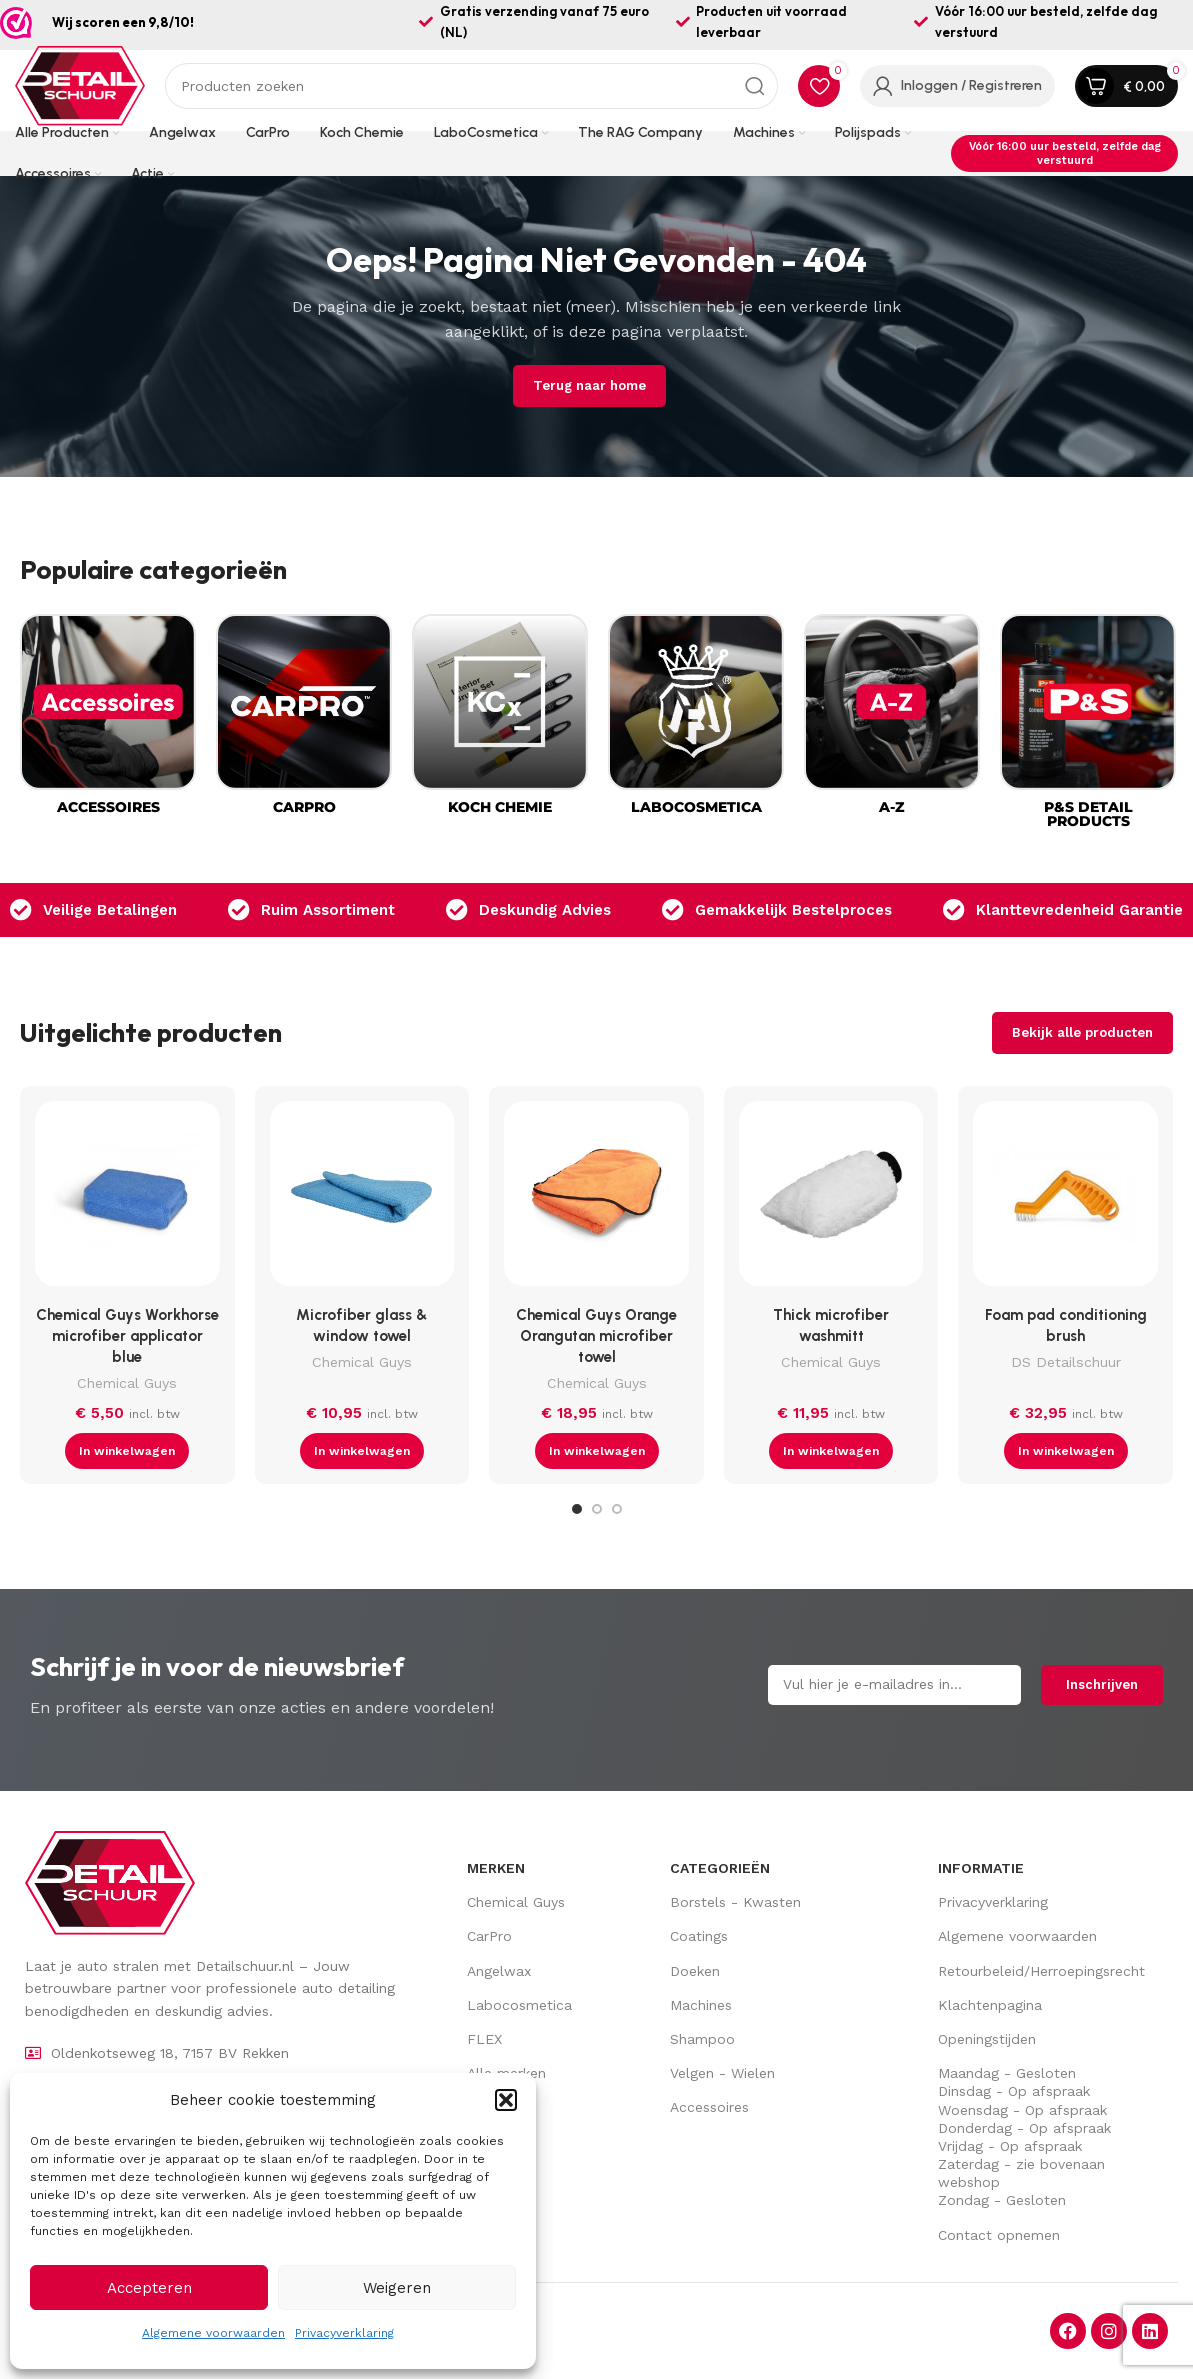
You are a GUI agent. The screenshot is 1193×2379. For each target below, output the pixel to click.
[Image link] (110, 1882)
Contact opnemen (999, 2235)
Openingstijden (987, 2039)
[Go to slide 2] (597, 1509)
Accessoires (709, 2107)
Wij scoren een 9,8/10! (123, 22)
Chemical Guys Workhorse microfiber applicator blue (127, 1336)
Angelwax (499, 1971)
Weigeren (397, 2288)
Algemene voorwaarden (213, 2333)
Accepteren (149, 2288)
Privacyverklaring (344, 2333)
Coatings (699, 1936)
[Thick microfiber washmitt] (831, 1198)
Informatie (981, 1868)
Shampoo (702, 2039)
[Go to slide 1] (577, 1509)
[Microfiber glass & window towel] (362, 1198)
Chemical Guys (127, 1383)
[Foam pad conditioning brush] (1065, 1198)
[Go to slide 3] (617, 1509)
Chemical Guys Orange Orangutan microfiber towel (596, 1336)
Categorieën (720, 1868)
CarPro (489, 1936)
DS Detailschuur (1066, 1362)
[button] (506, 2100)
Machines (701, 2005)
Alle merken (506, 2073)
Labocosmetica (519, 2005)
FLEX (484, 2039)
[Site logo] (80, 85)
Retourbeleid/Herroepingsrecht (1041, 1971)
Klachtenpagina (990, 2005)
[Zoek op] (471, 86)
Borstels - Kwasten (735, 1902)
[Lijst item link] (191, 2053)
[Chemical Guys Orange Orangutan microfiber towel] (596, 1198)
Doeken (695, 1971)
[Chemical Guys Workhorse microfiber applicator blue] (127, 1198)
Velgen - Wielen (722, 2073)
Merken (496, 1868)
